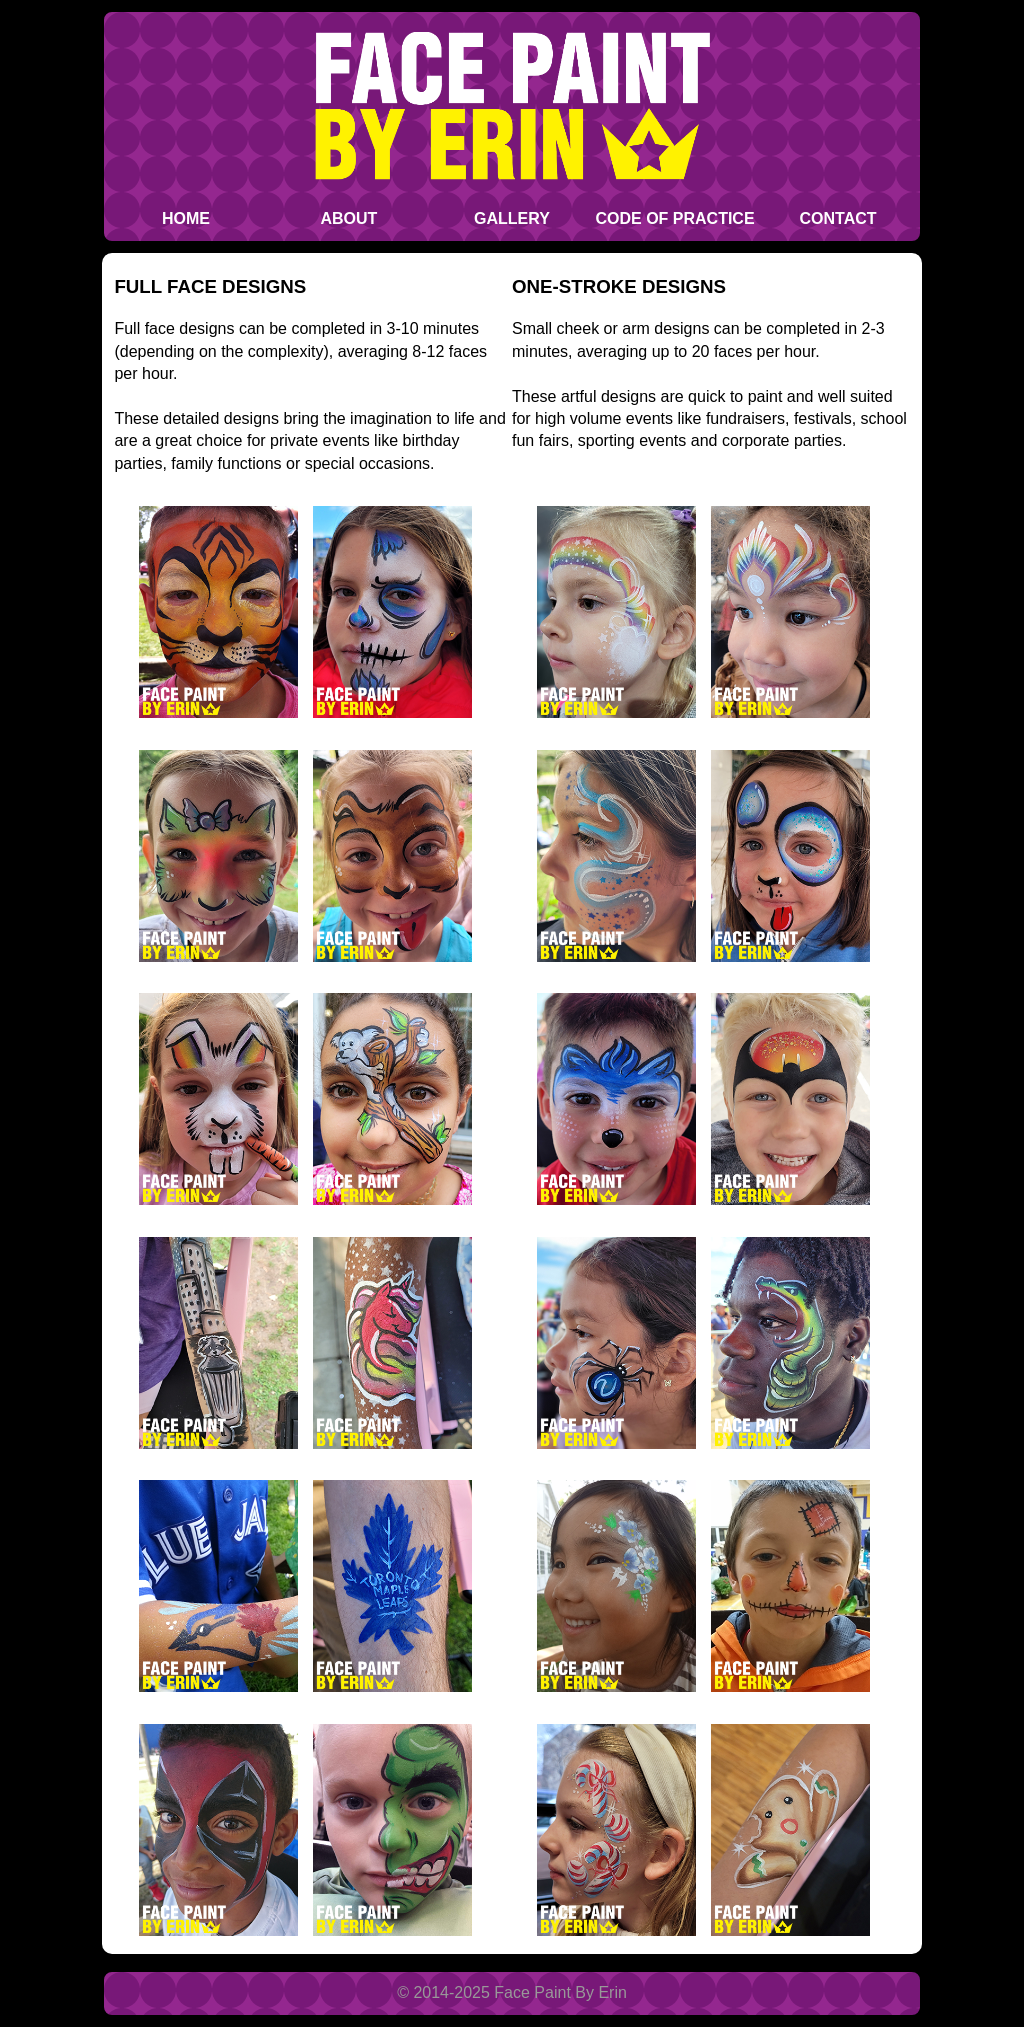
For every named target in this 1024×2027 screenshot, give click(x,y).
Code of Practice (674, 218)
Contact (838, 218)
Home (186, 218)
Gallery (512, 218)
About (349, 218)
